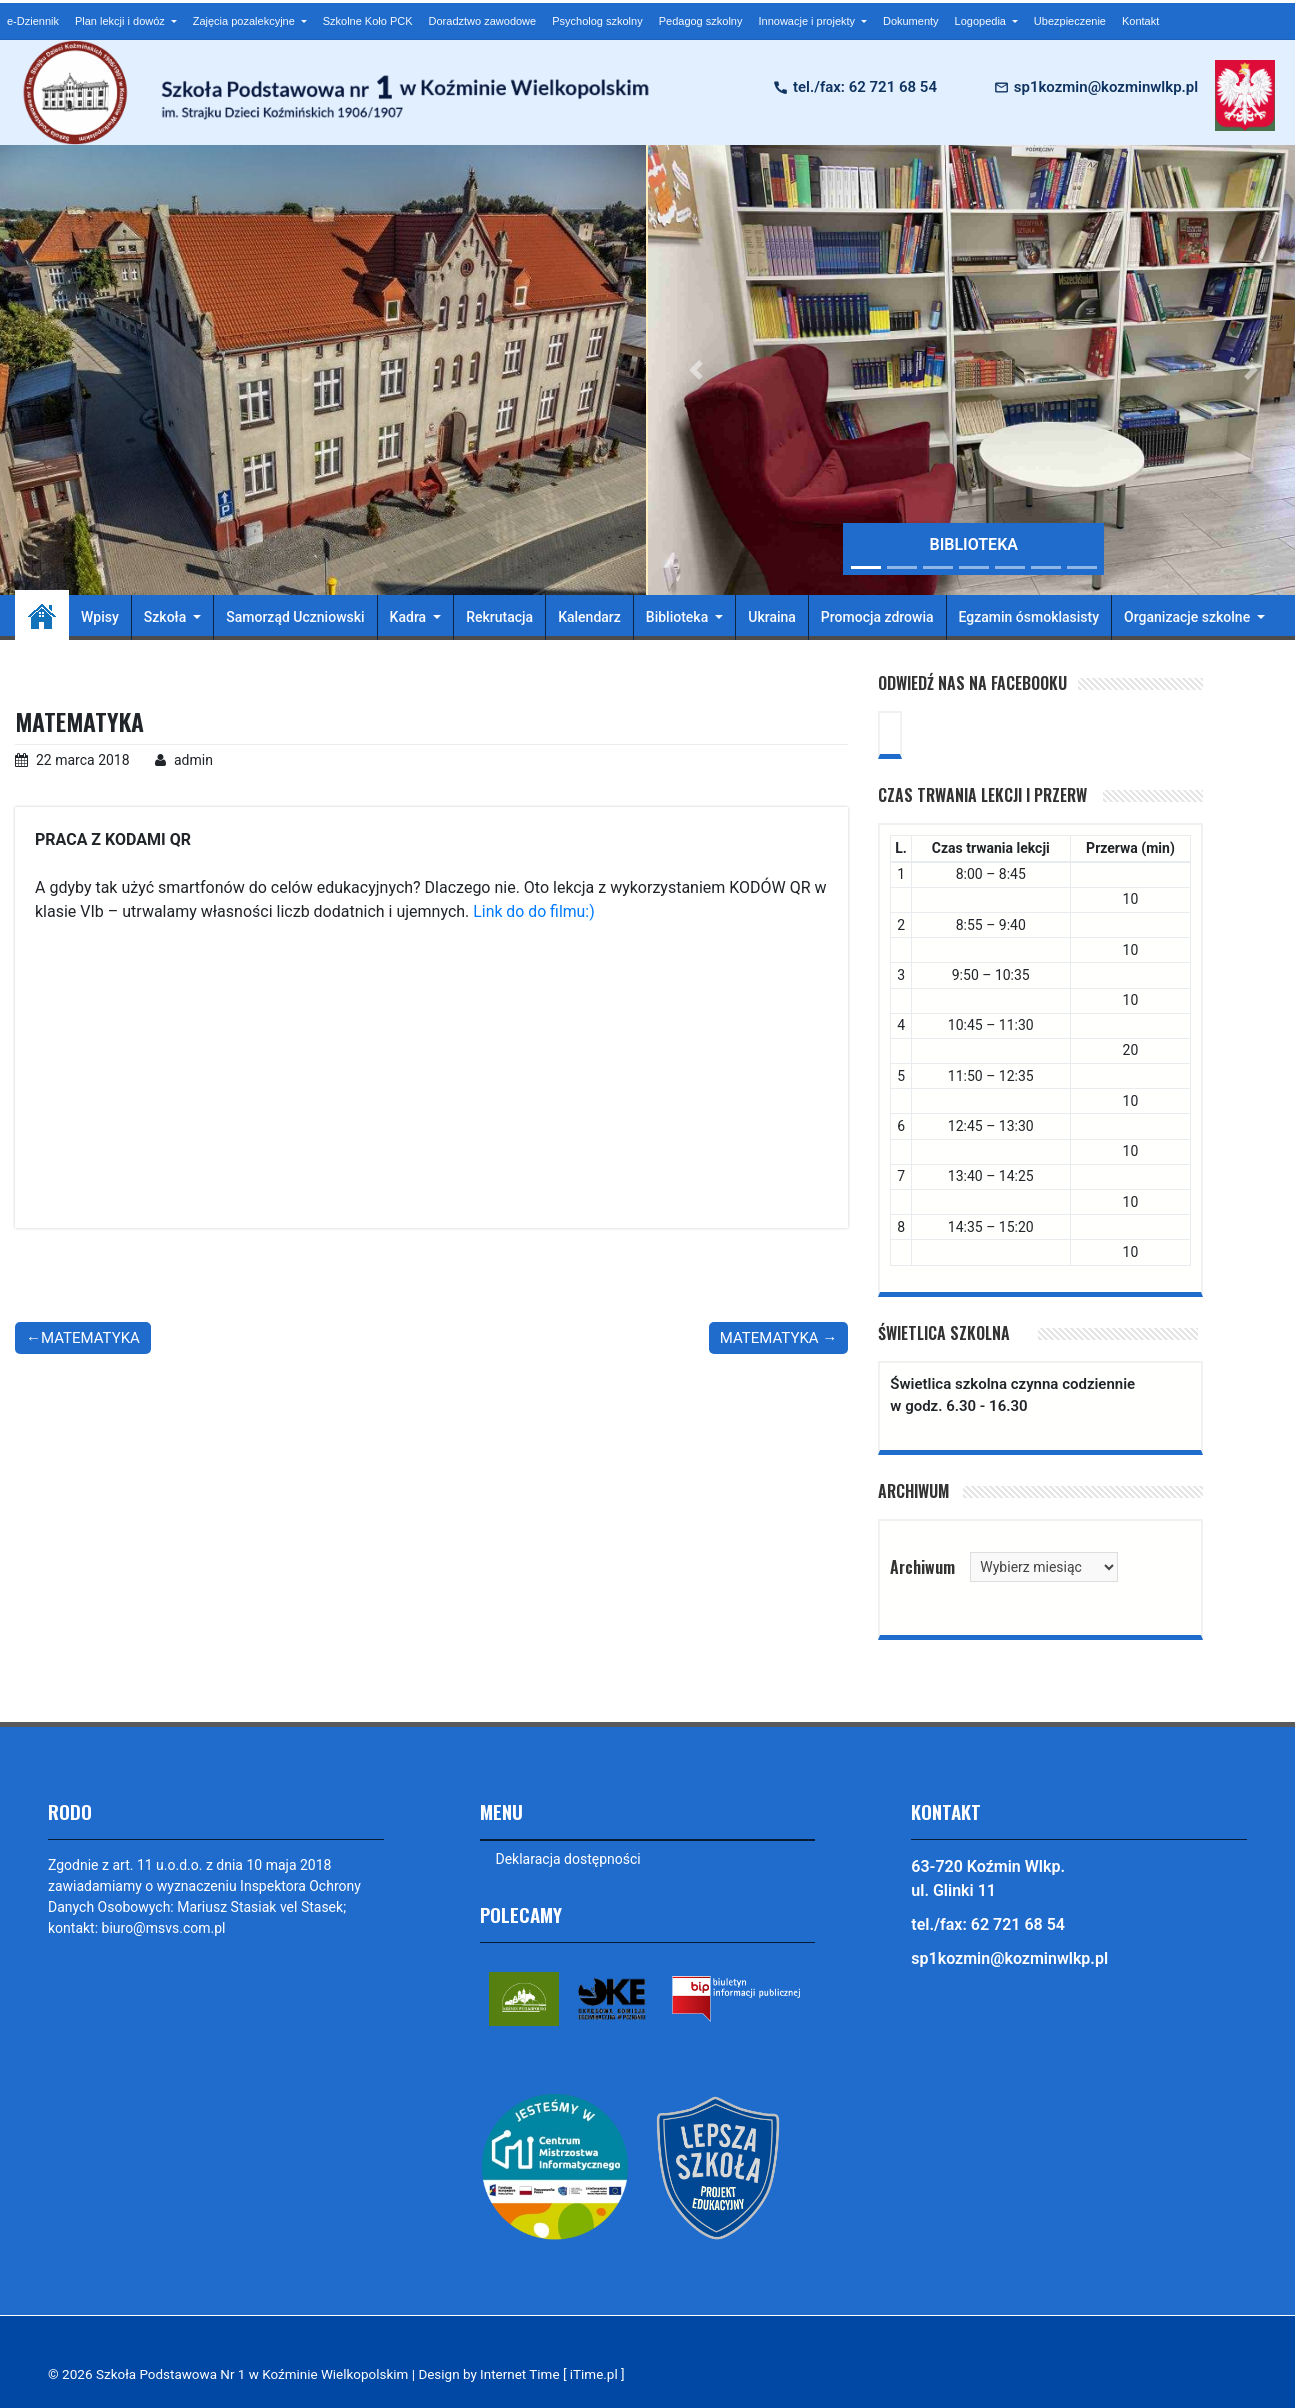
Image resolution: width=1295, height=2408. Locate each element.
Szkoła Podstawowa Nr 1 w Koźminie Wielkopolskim (254, 2374)
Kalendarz (589, 617)
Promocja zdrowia (877, 617)
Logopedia (982, 21)
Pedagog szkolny (701, 21)
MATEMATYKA (90, 1338)
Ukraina (772, 617)
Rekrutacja (499, 617)
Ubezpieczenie (1070, 21)
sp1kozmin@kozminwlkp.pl (1106, 87)
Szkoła (167, 617)
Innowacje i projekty (808, 21)
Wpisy (100, 617)
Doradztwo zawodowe (483, 21)
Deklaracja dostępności (568, 1859)
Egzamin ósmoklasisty (1029, 617)
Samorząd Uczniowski (295, 617)
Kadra (410, 617)
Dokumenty (911, 21)
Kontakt (1140, 21)
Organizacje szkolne (1189, 617)
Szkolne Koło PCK (368, 21)
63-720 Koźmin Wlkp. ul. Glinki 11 (988, 1878)
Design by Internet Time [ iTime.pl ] (526, 2374)
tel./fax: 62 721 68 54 (865, 87)
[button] (697, 370)
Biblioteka (679, 617)
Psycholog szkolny (597, 21)
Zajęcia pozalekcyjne (245, 21)
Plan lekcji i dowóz (121, 21)
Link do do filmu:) (534, 911)
